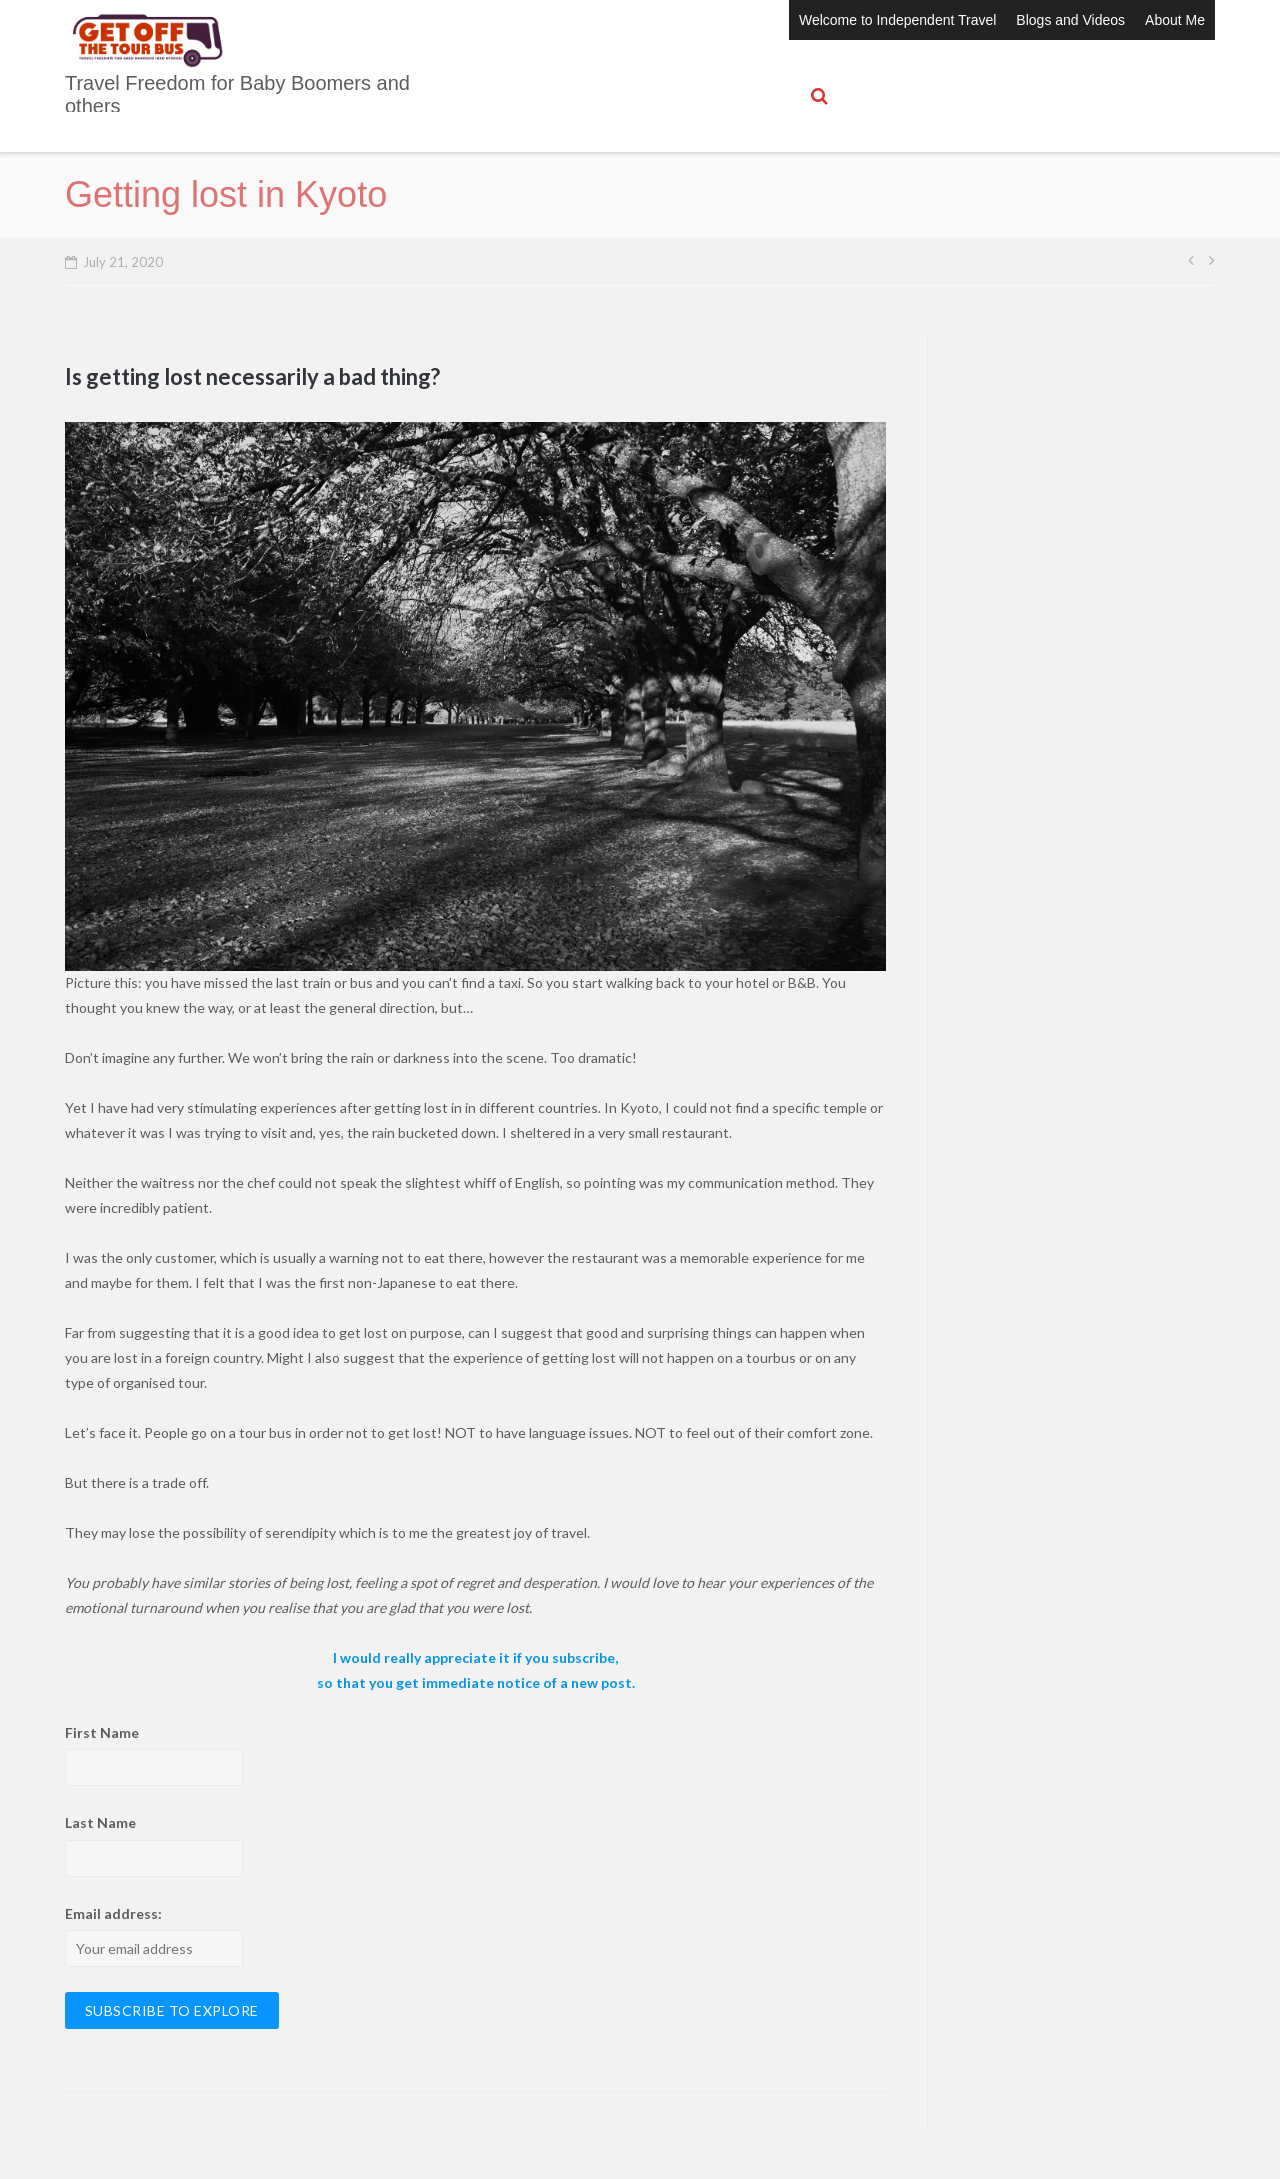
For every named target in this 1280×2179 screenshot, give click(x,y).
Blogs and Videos (1070, 20)
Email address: (113, 1913)
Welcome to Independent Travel (897, 20)
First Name (102, 1732)
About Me (1175, 20)
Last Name (100, 1822)
